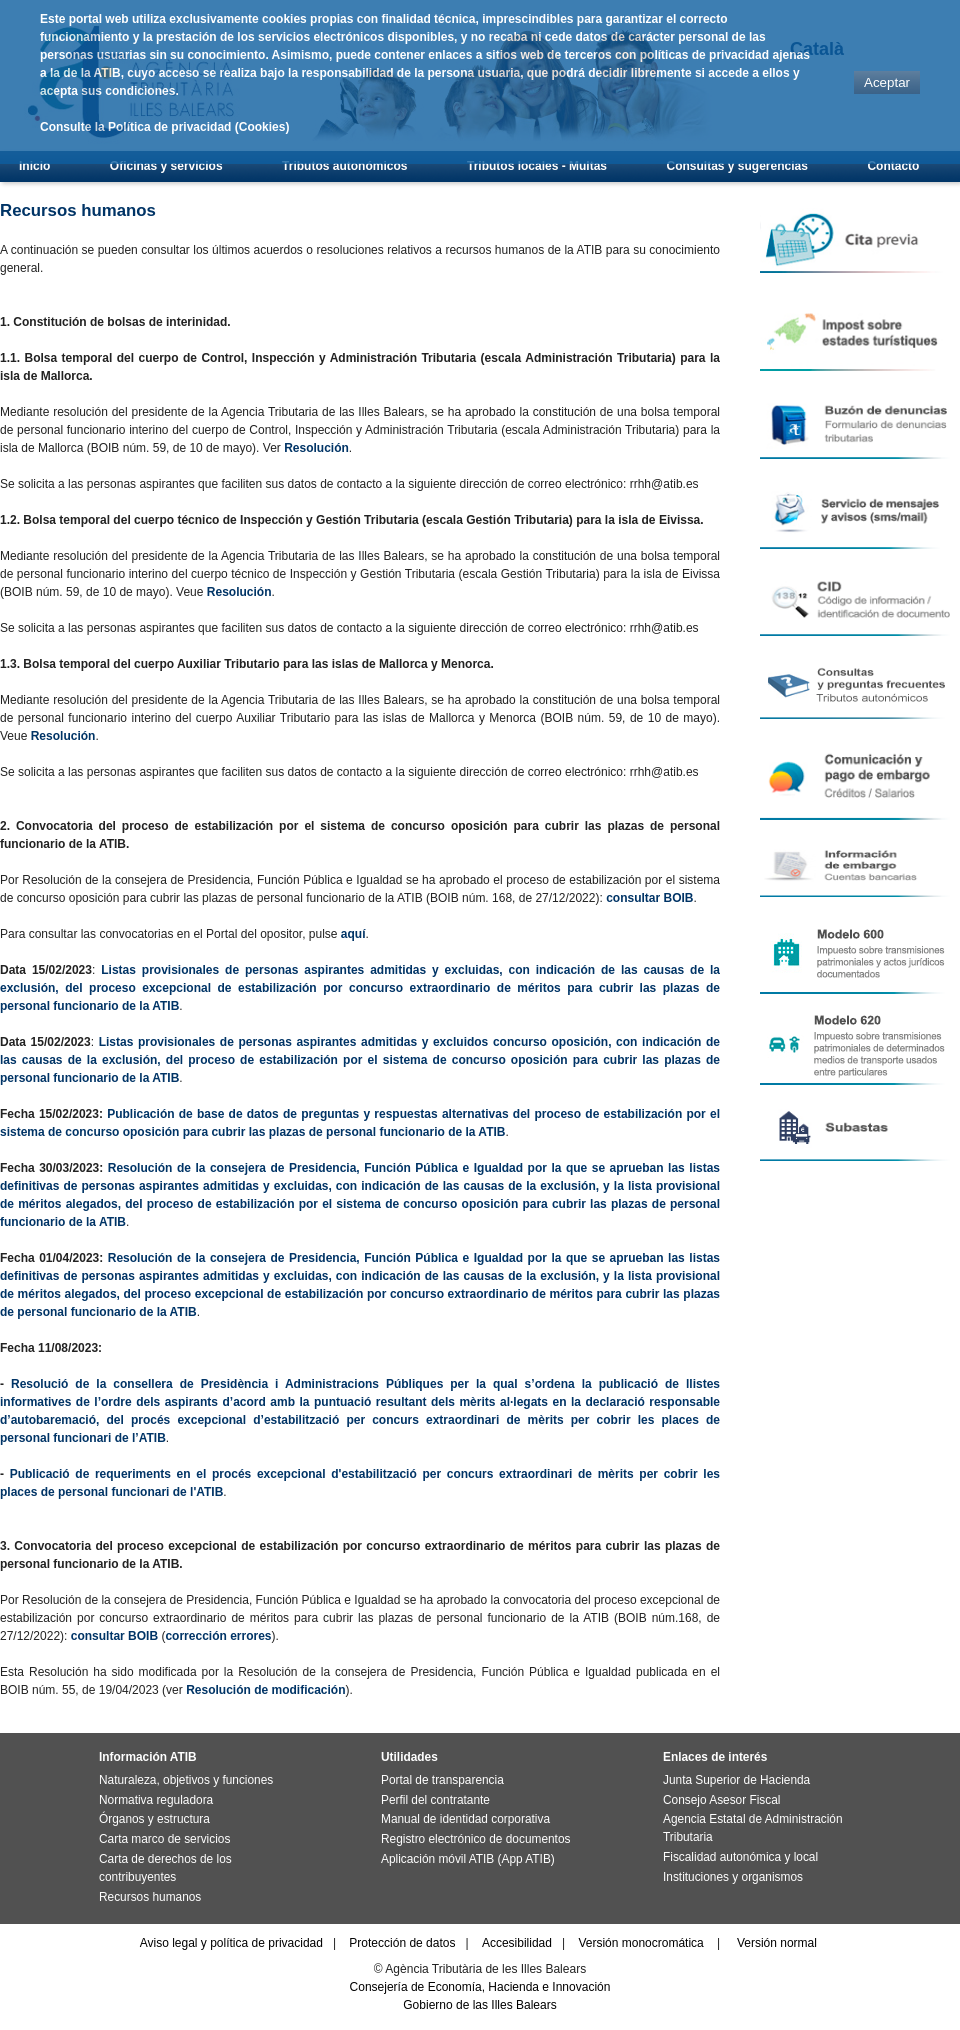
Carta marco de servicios (164, 1839)
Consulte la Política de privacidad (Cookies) (164, 127)
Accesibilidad (517, 1943)
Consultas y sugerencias (737, 166)
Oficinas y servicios (166, 166)
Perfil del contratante (435, 1800)
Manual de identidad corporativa (465, 1819)
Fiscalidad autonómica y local (740, 1857)
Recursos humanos (150, 1897)
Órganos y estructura (154, 1819)
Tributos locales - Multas (537, 166)
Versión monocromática (640, 1943)
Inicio (34, 166)
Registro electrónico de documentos (475, 1839)
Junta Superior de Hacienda (736, 1780)
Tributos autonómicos (344, 166)
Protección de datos (402, 1943)
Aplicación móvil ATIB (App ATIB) (468, 1859)
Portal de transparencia (442, 1780)
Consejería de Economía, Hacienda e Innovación (480, 1987)
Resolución (316, 448)
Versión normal (777, 1943)
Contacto (893, 166)
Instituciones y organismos (733, 1877)
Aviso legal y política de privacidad (231, 1943)
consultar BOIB (649, 898)
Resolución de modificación (265, 1690)
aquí (353, 934)
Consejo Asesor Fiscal (721, 1800)
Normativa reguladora (156, 1800)
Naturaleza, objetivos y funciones (186, 1780)
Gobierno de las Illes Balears (479, 2005)
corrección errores (218, 1636)
